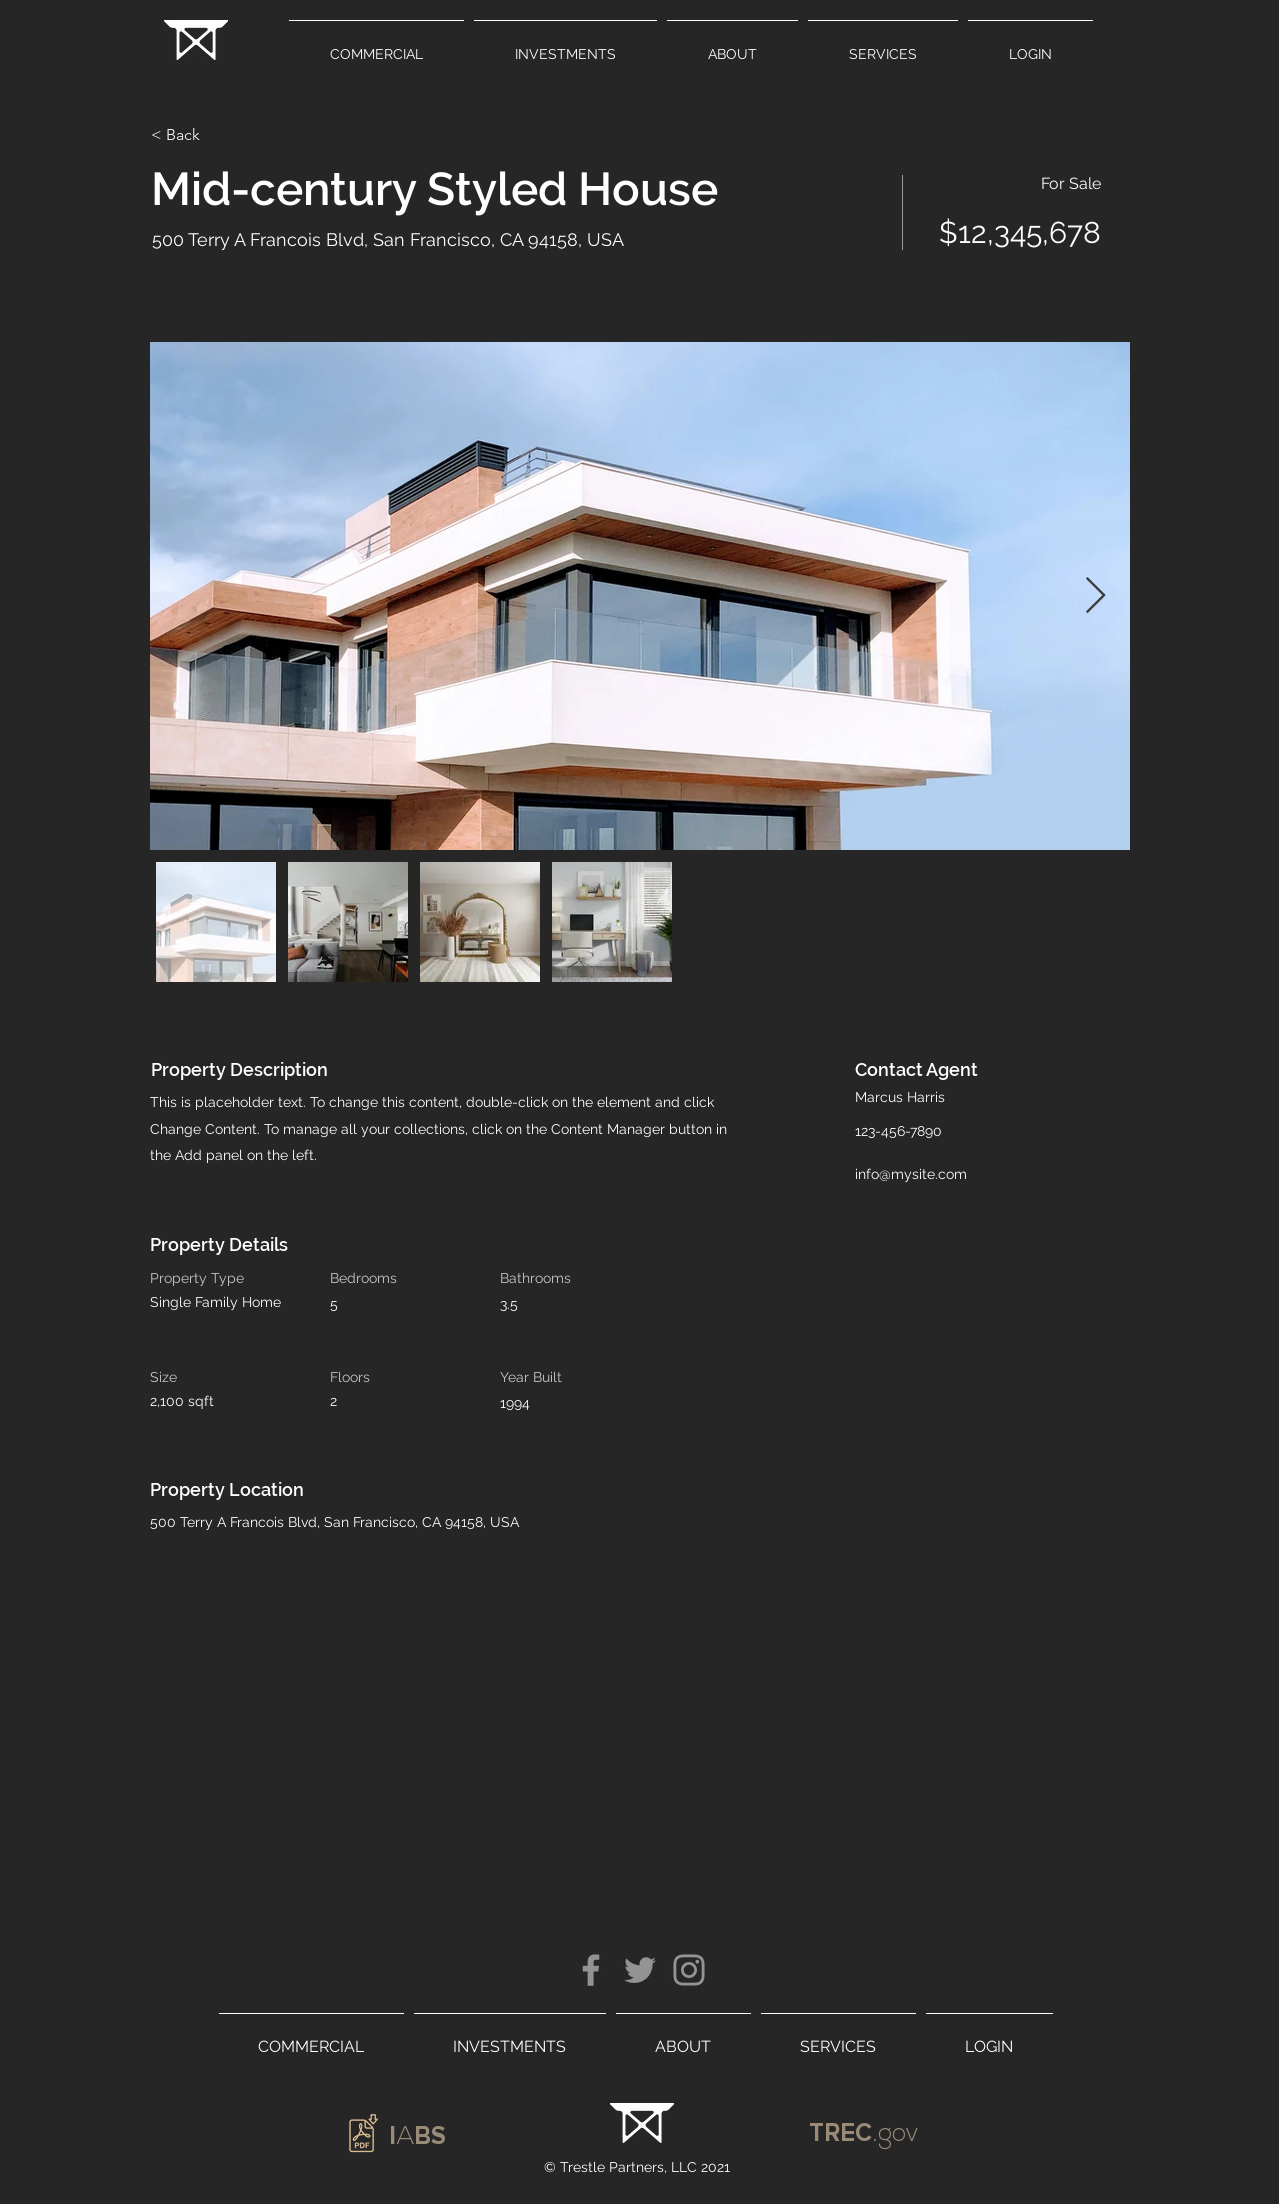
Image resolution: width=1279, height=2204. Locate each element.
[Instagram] (689, 1970)
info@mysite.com (911, 1174)
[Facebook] (591, 1970)
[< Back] (222, 135)
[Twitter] (640, 1970)
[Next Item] (1095, 596)
